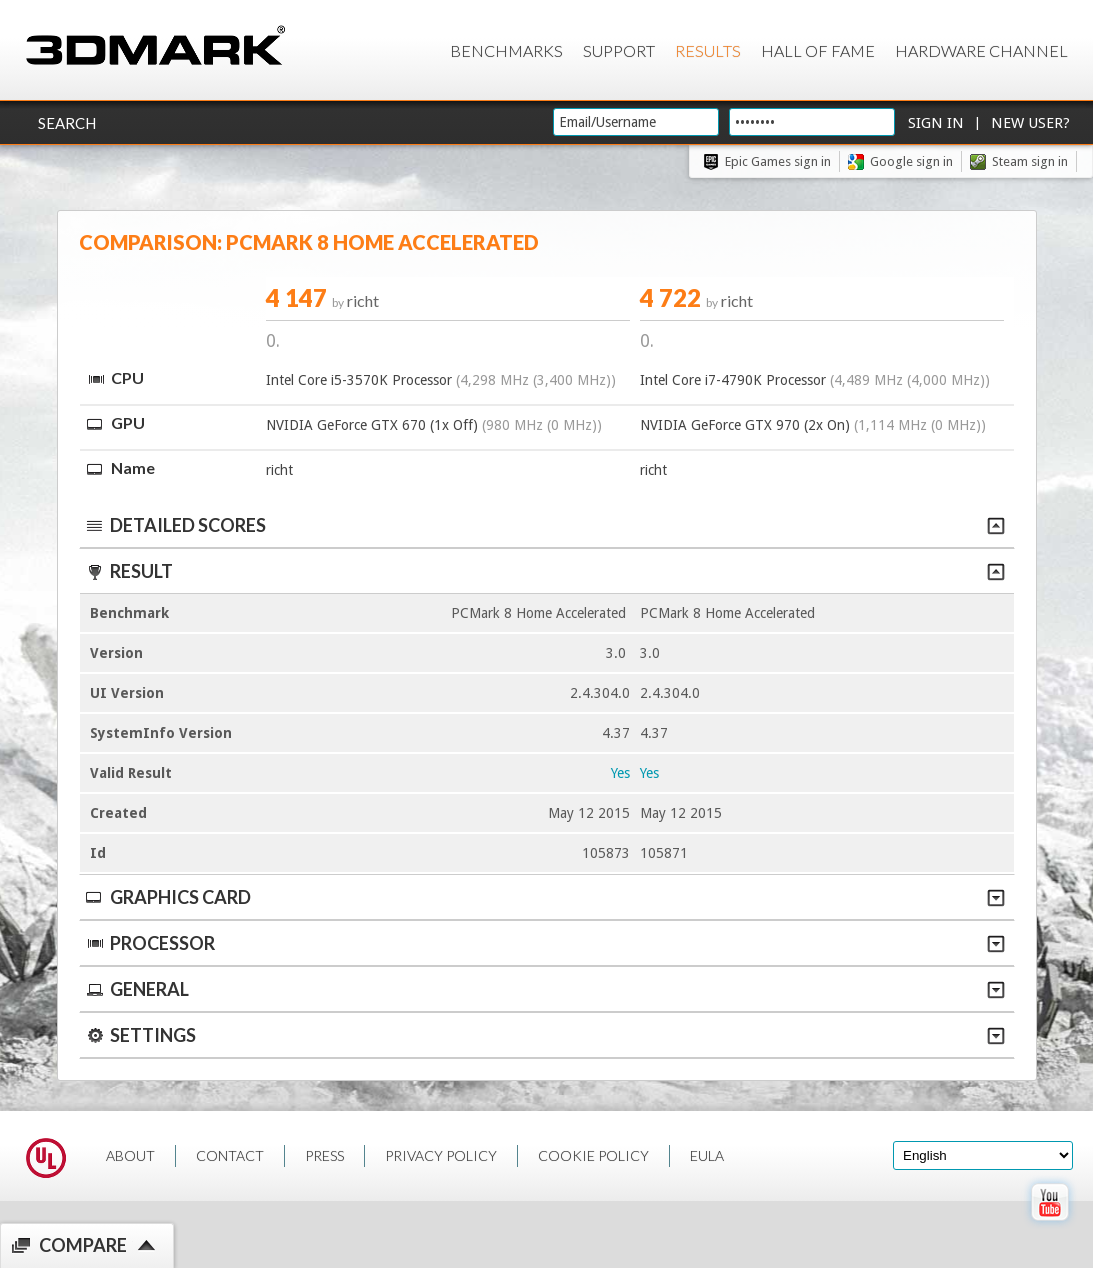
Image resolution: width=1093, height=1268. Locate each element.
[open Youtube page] (1049, 1225)
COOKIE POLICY (593, 1155)
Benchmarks (506, 50)
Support (619, 50)
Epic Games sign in (778, 161)
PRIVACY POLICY (441, 1155)
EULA (707, 1155)
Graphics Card (544, 897)
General (544, 989)
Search (67, 123)
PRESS (324, 1155)
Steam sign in (1030, 161)
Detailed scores (544, 525)
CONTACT (230, 1155)
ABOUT (130, 1155)
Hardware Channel (981, 50)
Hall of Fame (818, 50)
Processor (544, 943)
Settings (544, 1035)
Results (708, 50)
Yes (620, 773)
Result (544, 571)
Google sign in (911, 161)
